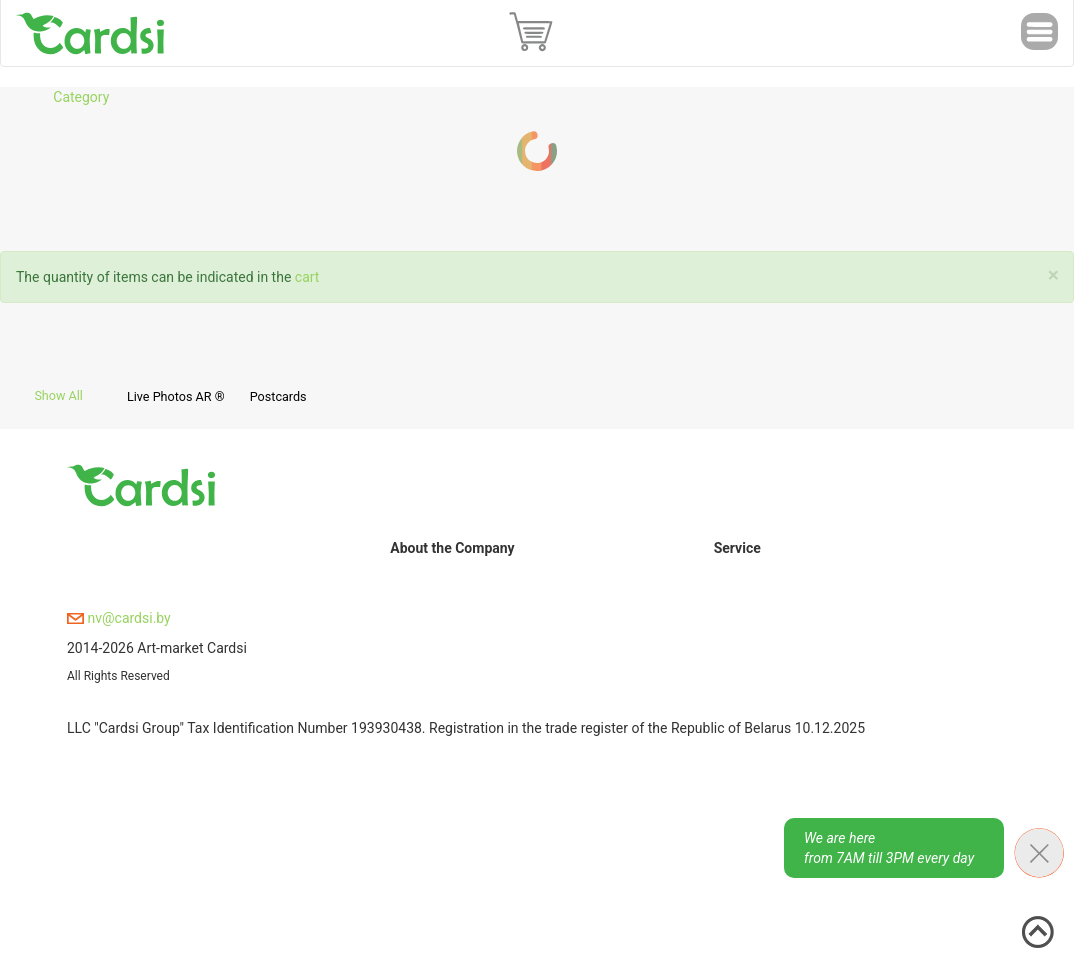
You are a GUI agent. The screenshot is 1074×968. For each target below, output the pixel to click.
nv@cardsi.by (119, 618)
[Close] (1053, 275)
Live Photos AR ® (176, 396)
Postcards (278, 396)
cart (307, 277)
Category (81, 97)
